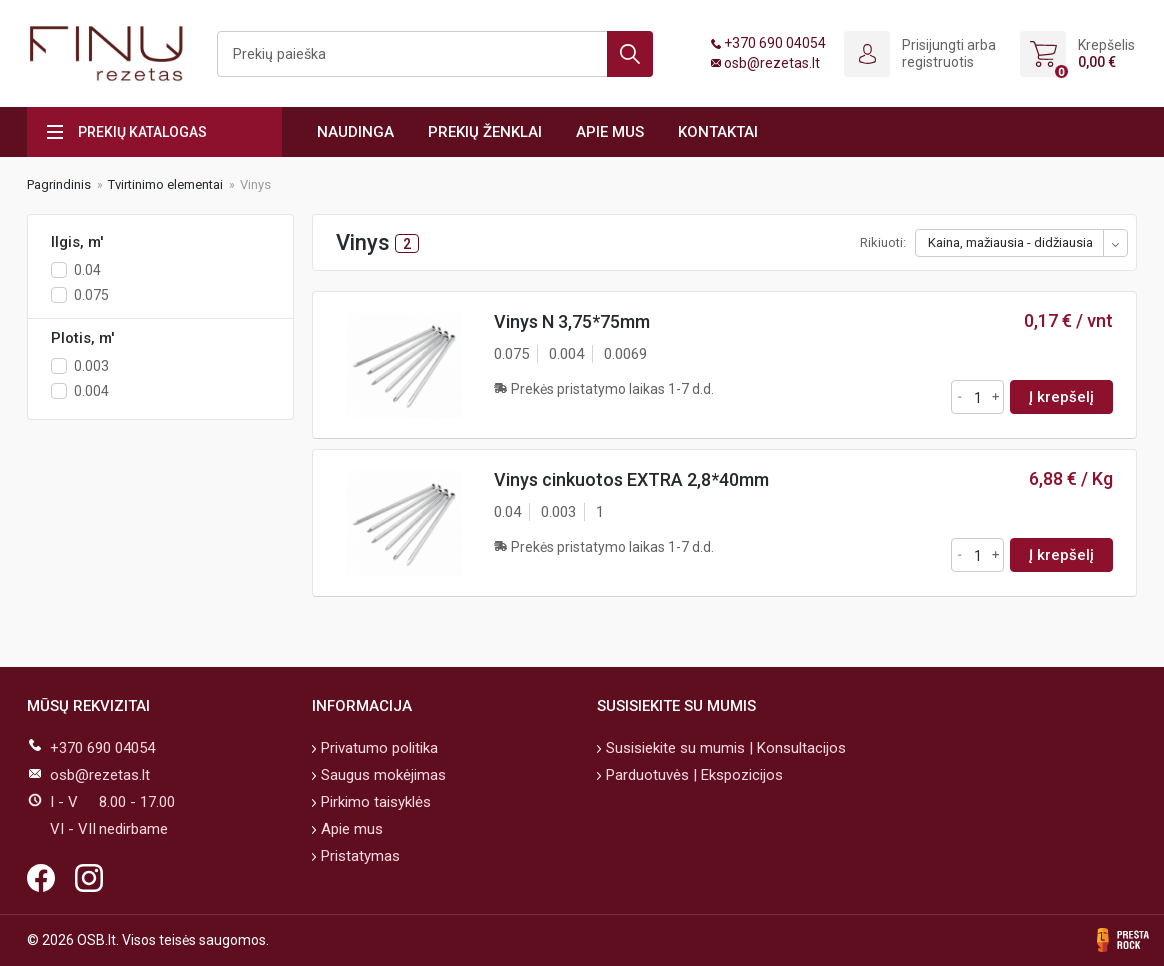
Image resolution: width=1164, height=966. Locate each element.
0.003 (91, 366)
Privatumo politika (377, 748)
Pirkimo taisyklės (374, 802)
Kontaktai (718, 132)
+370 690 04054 (775, 43)
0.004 (91, 391)
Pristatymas (358, 856)
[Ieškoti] (435, 54)
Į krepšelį (1061, 397)
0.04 (87, 270)
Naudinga (355, 132)
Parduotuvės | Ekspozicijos (692, 775)
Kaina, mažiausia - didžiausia (1010, 242)
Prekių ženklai (485, 132)
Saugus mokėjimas (381, 775)
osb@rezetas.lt (772, 63)
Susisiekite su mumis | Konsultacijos (724, 748)
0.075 (91, 295)
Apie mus (610, 132)
